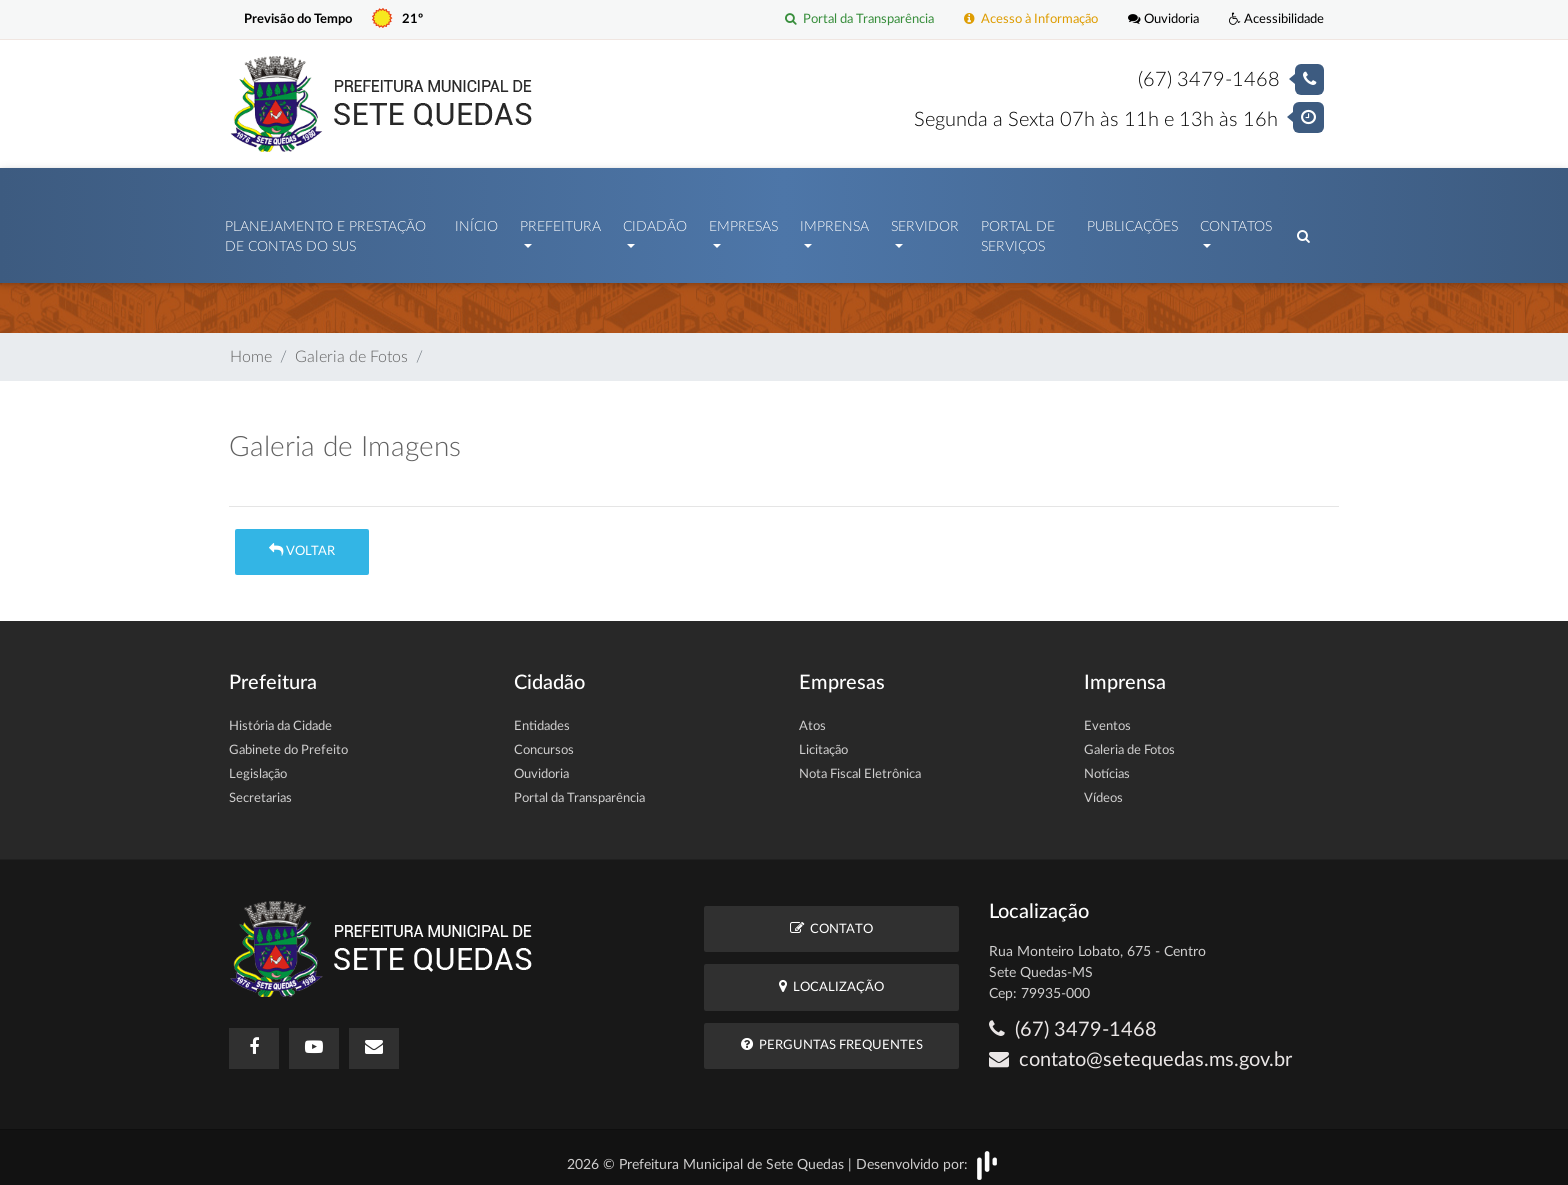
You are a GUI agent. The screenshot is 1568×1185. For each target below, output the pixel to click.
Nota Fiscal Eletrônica (860, 764)
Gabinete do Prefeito (288, 740)
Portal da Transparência (859, 19)
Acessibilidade (1276, 19)
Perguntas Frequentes (832, 1034)
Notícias (1107, 764)
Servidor (925, 222)
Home (251, 347)
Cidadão (655, 222)
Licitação (823, 740)
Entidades (542, 716)
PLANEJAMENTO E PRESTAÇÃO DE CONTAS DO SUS (325, 232)
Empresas (743, 222)
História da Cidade (280, 716)
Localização (831, 976)
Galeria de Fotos (351, 347)
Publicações (1132, 222)
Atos (812, 716)
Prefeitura (560, 222)
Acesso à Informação (1031, 19)
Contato (831, 918)
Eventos (1107, 716)
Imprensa (834, 222)
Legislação (258, 764)
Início (476, 222)
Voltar (302, 540)
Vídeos (1103, 788)
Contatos (1236, 222)
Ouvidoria (1163, 19)
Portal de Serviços (1018, 232)
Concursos (544, 740)
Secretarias (260, 788)
